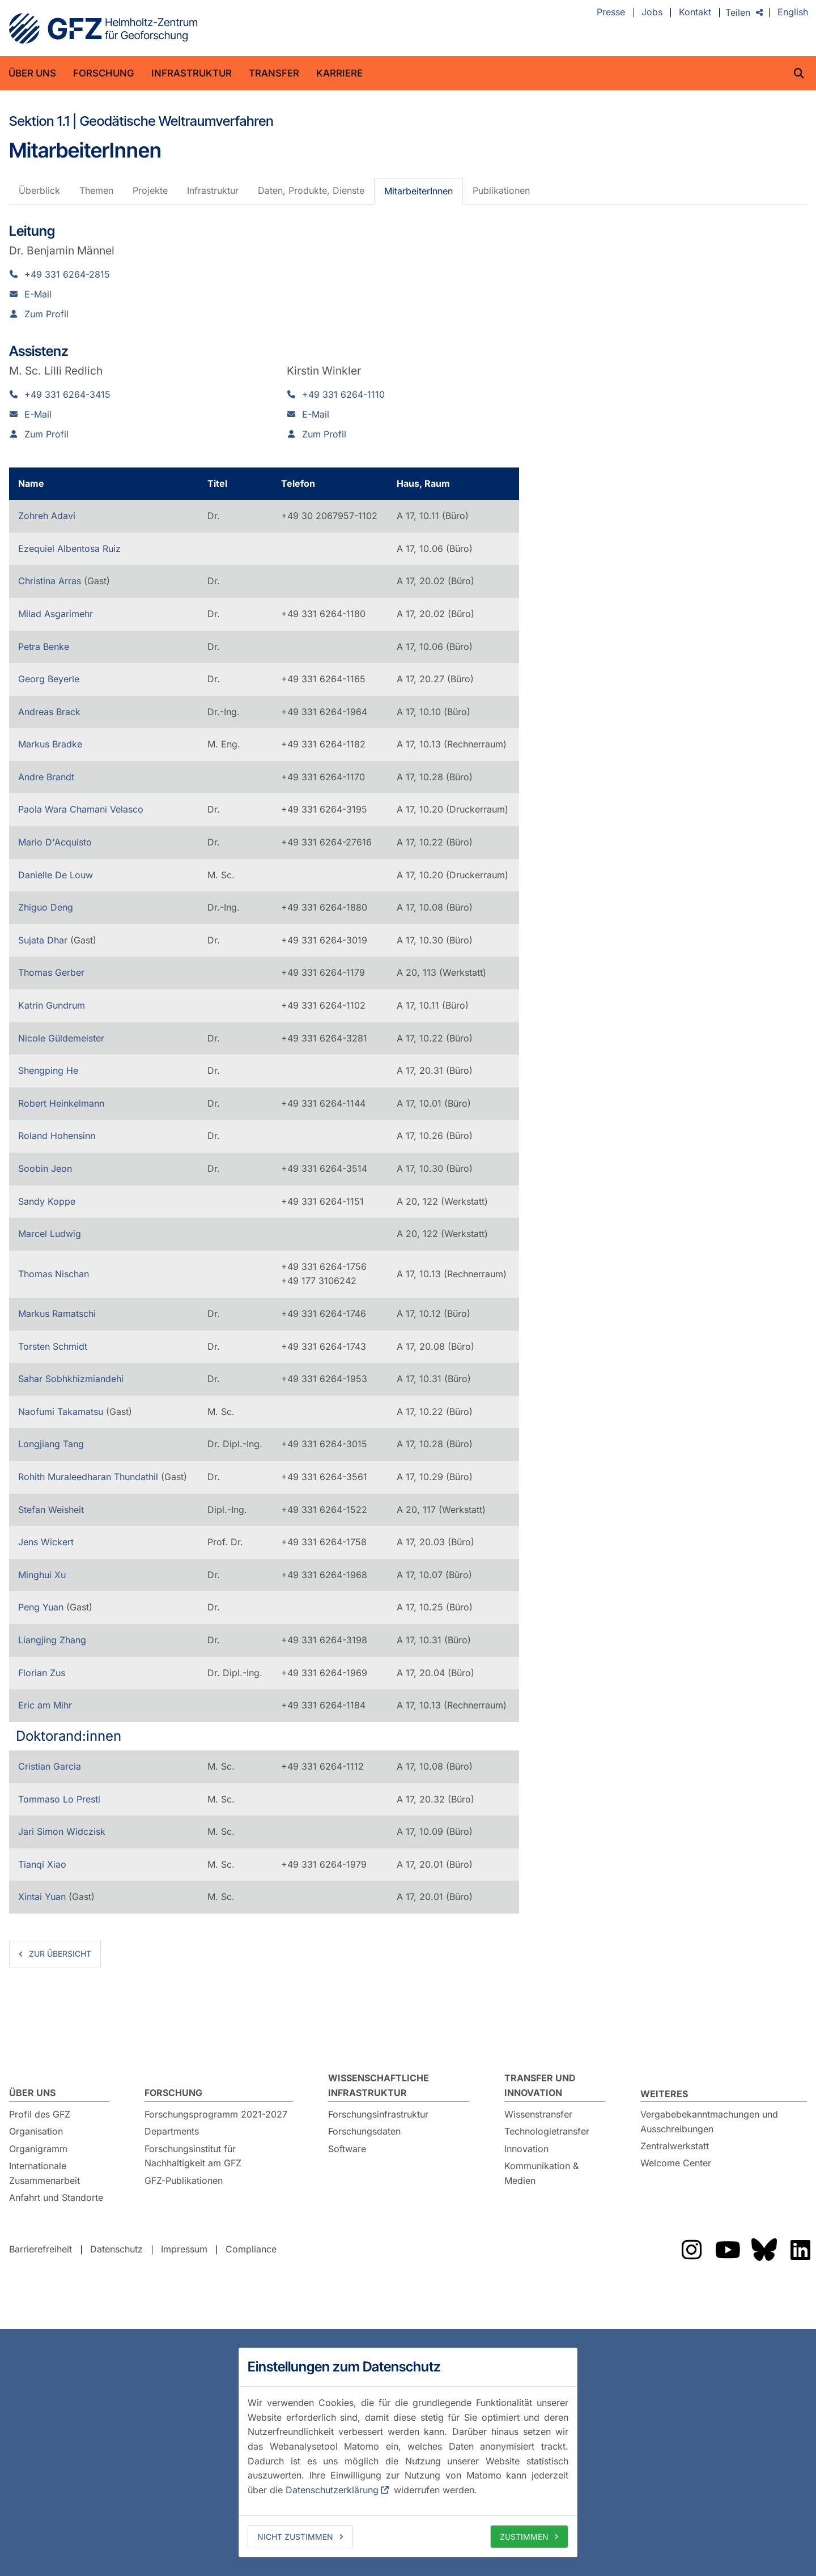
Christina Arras (51, 580)
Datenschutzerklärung (332, 2490)
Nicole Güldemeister (61, 1038)
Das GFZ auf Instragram (691, 2249)
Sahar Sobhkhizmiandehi (71, 1378)
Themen (96, 190)
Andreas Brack (49, 711)
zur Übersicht (60, 1953)
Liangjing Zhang (52, 1640)
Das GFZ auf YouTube (727, 2249)
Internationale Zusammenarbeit (44, 2173)
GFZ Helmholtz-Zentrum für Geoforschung (103, 28)
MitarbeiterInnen (418, 191)
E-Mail (38, 294)
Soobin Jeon (45, 1168)
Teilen (737, 12)
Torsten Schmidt (52, 1346)
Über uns (32, 73)
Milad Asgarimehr (55, 613)
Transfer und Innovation (540, 2085)
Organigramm (38, 2148)
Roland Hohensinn (56, 1135)
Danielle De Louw (55, 875)
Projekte (150, 190)
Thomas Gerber (51, 972)
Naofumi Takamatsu (62, 1411)
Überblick (39, 190)
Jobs (651, 12)
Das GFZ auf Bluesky (764, 2249)
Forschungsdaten (364, 2131)
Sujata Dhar (44, 940)
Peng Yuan (42, 1607)
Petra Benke (43, 646)
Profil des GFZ (39, 2114)
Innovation (526, 2148)
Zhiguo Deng (45, 907)
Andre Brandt (46, 777)
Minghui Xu (42, 1574)
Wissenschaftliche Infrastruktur (378, 2085)
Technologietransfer (546, 2131)
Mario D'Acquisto (55, 842)
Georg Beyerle (48, 679)
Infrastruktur (191, 73)
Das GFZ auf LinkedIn (800, 2249)
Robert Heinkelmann (61, 1103)
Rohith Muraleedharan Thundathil (89, 1476)
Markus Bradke (50, 744)
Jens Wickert (46, 1542)
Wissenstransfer (538, 2114)
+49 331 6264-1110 (343, 394)
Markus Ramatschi (57, 1313)
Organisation (36, 2131)
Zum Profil (46, 314)
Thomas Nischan (53, 1274)
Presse (611, 12)
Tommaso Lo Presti (59, 1799)
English (792, 12)
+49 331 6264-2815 (67, 274)
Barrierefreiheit (40, 2249)
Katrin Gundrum (51, 1005)
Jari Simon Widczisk (61, 1831)
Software (347, 2148)
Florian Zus (41, 1672)
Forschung (103, 73)
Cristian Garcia (49, 1766)
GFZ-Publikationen (183, 2180)
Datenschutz (116, 2249)
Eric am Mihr (45, 1705)
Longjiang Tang (51, 1443)
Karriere (339, 73)
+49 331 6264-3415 (67, 394)
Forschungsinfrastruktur (378, 2114)
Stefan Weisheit (51, 1509)
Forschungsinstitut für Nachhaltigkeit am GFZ (192, 2156)
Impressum (184, 2249)
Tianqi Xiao (42, 1864)
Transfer (274, 73)
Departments (171, 2131)
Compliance (251, 2249)
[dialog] (408, 2452)
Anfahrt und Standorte (56, 2197)
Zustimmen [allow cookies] (524, 2536)
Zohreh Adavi (46, 515)
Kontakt (695, 12)
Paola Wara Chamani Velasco (80, 809)
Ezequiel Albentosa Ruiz (69, 548)
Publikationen (501, 190)
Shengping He (48, 1070)
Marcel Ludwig (49, 1233)
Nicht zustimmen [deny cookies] (295, 2536)
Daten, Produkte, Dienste (311, 190)
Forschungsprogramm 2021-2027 (215, 2114)
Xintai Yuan (43, 1896)
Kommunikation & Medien (541, 2173)
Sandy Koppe (46, 1201)
